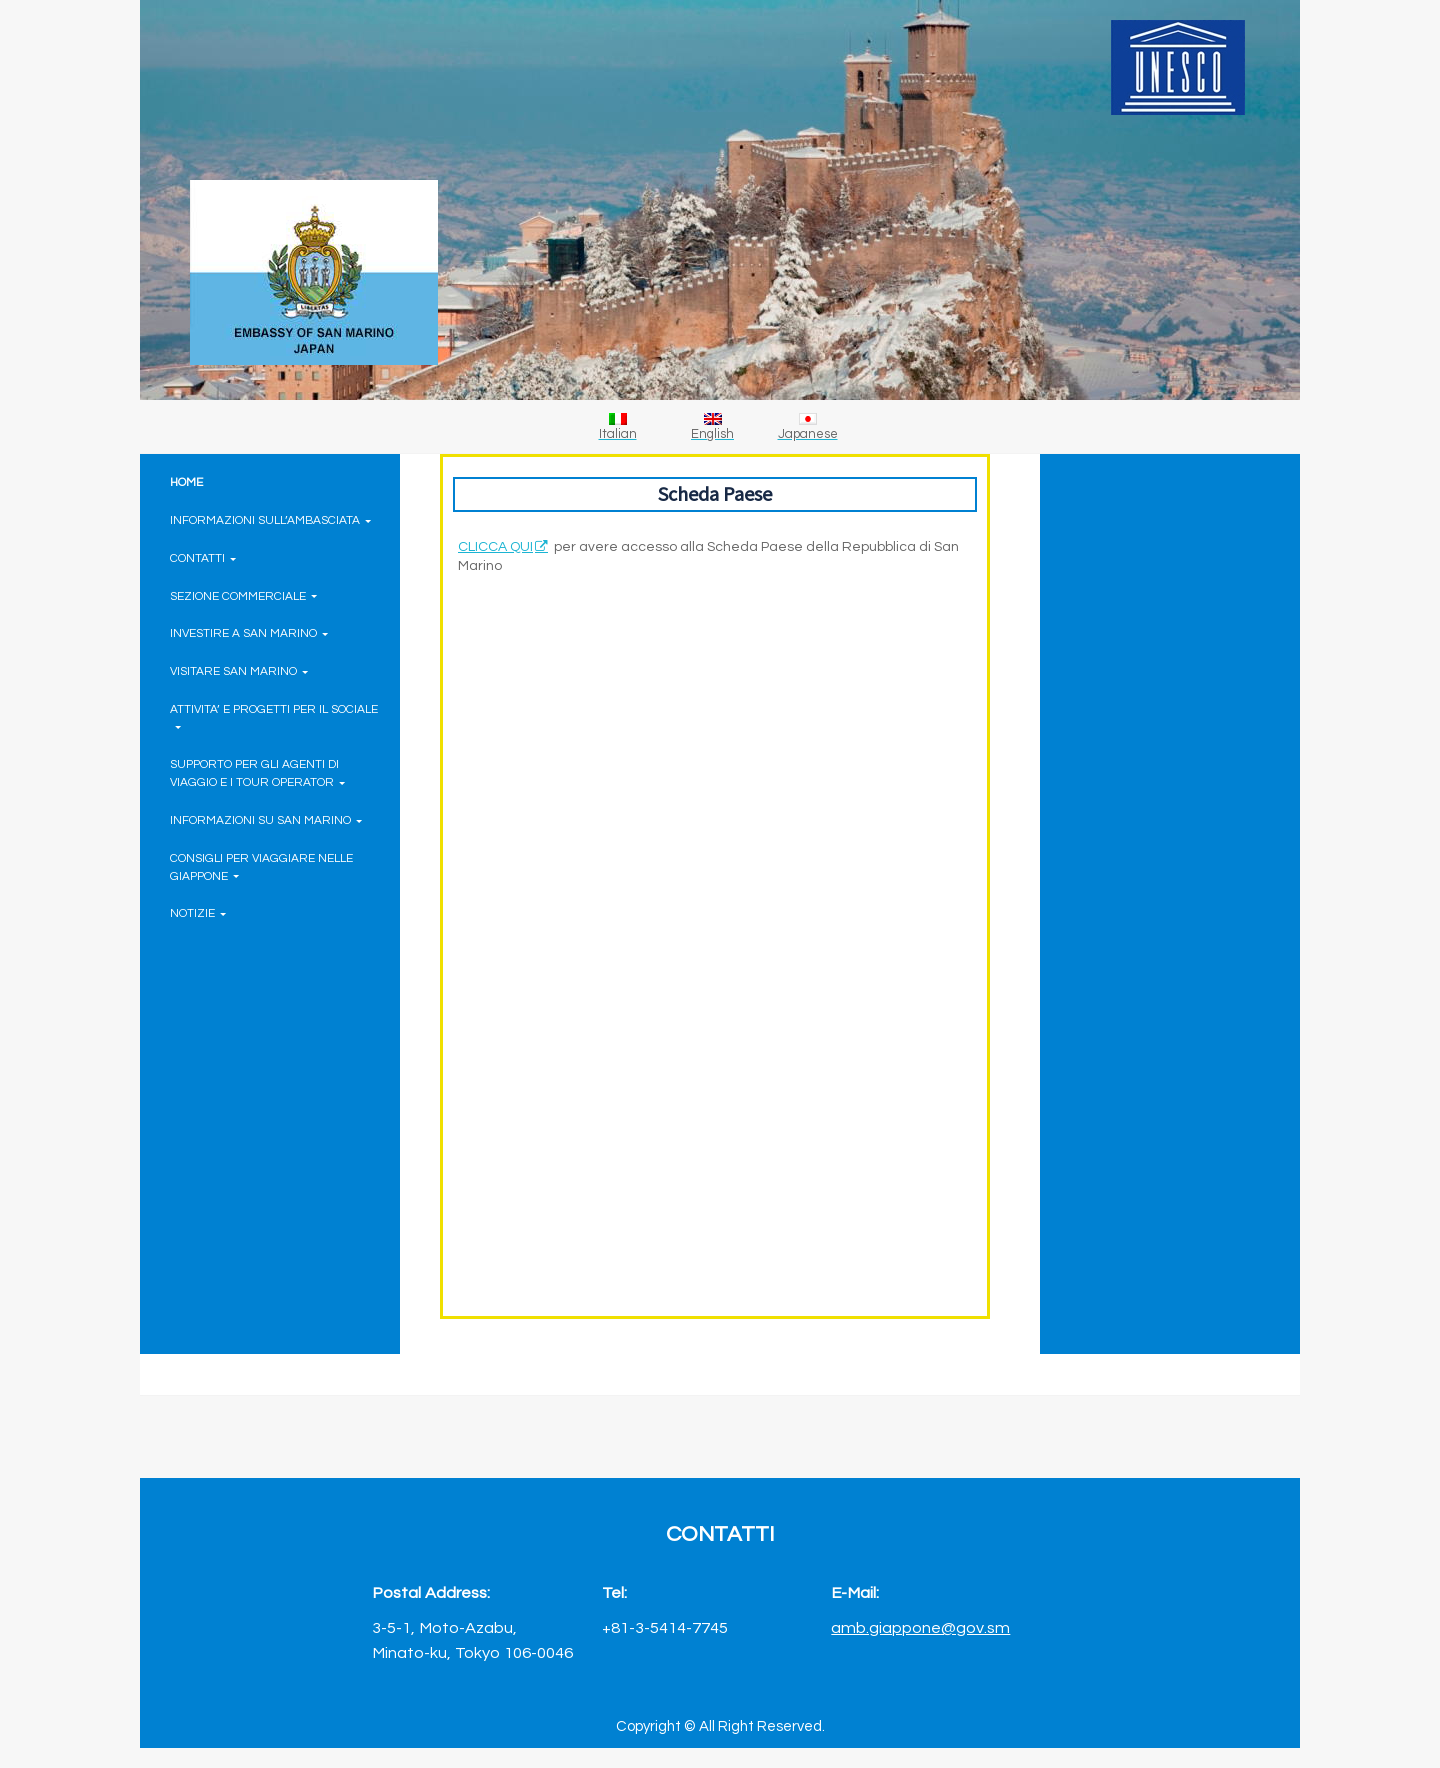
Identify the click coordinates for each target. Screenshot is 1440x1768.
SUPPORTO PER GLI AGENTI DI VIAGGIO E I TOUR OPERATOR (257, 773)
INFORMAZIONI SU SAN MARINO (266, 820)
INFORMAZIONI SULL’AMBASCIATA (270, 520)
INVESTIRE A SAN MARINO (249, 633)
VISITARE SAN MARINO (239, 671)
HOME (186, 482)
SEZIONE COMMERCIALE (243, 596)
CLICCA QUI (495, 547)
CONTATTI (203, 558)
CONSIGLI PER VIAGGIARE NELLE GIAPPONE (261, 867)
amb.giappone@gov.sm (920, 1627)
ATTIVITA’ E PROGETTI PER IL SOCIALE (274, 716)
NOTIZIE (198, 913)
